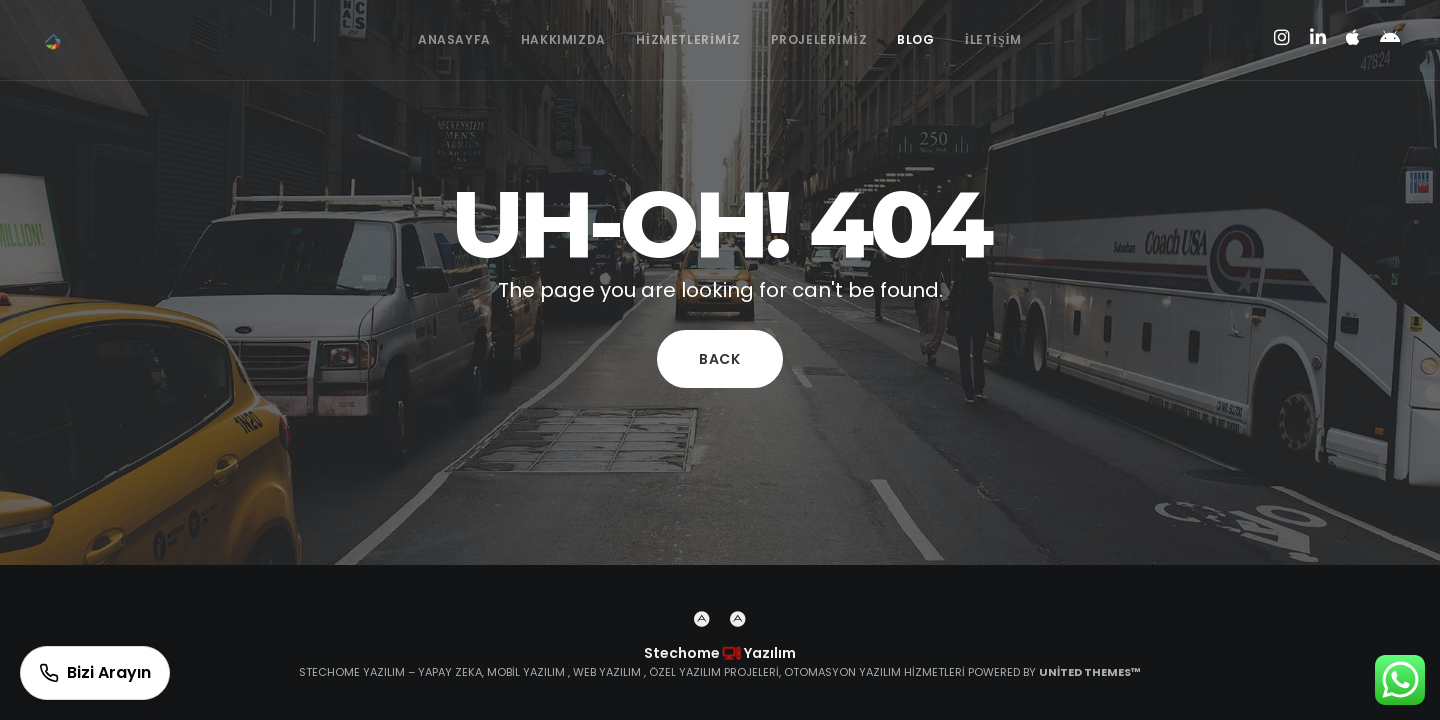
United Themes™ (1090, 672)
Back (720, 359)
